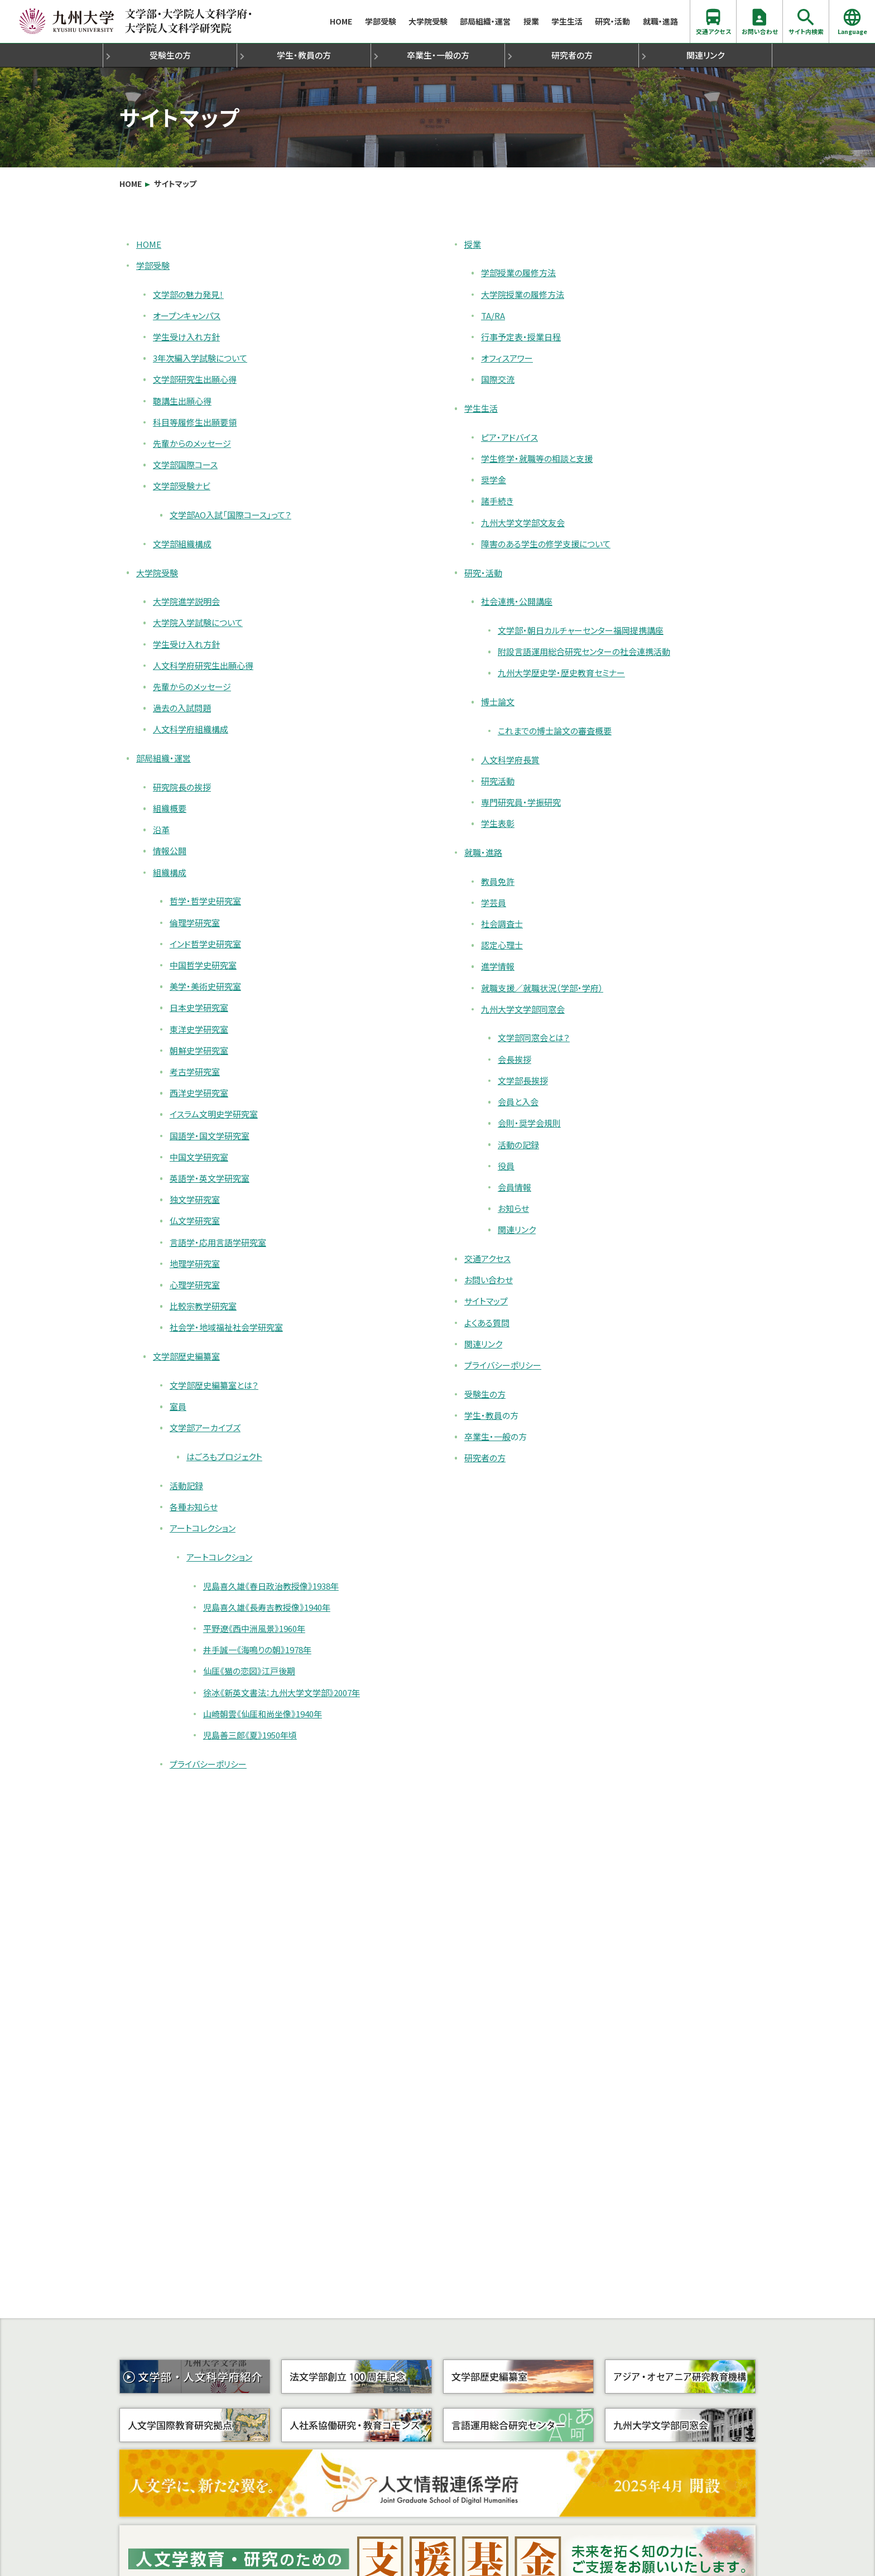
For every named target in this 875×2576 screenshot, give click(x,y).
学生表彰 (498, 823)
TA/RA (493, 315)
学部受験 (380, 21)
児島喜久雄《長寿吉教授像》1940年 (266, 1607)
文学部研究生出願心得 (195, 379)
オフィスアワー (507, 358)
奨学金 (493, 479)
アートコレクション (202, 1528)
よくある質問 (486, 1322)
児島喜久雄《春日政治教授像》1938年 (271, 1586)
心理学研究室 (195, 1285)
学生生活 (567, 21)
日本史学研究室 (199, 1007)
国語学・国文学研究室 (209, 1136)
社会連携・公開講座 (516, 601)
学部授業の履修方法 (518, 272)
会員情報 (514, 1187)
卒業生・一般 (438, 55)
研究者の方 (572, 55)
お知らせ (513, 1208)
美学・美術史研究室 (205, 986)
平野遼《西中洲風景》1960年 (254, 1628)
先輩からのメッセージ (192, 443)
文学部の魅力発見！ (188, 294)
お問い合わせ (760, 21)
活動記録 (186, 1485)
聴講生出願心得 (182, 401)
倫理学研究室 (195, 922)
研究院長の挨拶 (182, 787)
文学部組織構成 (182, 544)
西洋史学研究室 (199, 1093)
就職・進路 (660, 21)
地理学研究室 (195, 1263)
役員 (506, 1166)
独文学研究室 (195, 1199)
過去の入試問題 (182, 708)
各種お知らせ (194, 1507)
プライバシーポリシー (208, 1764)
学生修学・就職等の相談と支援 (537, 458)
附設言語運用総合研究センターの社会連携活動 (584, 651)
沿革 (161, 829)
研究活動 (498, 781)
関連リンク (705, 55)
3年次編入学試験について (200, 358)
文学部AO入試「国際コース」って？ (230, 515)
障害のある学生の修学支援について (545, 544)
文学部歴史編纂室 (186, 1356)
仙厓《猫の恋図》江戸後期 (249, 1671)
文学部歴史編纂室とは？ (214, 1385)
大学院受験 (428, 21)
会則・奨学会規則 (529, 1123)
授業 (531, 21)
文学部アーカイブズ (205, 1427)
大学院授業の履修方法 (522, 294)
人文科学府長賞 (510, 759)
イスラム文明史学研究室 (214, 1114)
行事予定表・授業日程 (521, 337)
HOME (341, 21)
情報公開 (169, 850)
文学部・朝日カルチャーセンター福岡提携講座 (581, 630)
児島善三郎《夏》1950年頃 (250, 1735)
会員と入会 (518, 1102)
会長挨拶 (514, 1059)
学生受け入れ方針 (186, 337)
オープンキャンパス (186, 315)
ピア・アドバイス (509, 437)
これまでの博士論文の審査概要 (555, 730)
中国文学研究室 (199, 1157)
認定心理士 (502, 945)
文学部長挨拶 (523, 1080)
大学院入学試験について (198, 622)
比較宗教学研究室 (203, 1306)
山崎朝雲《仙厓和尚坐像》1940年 (262, 1714)
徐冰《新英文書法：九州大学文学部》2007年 (281, 1692)
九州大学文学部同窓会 (523, 1009)
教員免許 (498, 881)
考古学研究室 (195, 1071)
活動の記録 (518, 1144)
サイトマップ (175, 184)
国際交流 (498, 379)
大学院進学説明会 (186, 601)
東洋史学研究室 (199, 1029)
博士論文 (498, 701)
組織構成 (169, 872)
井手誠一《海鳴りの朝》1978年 (257, 1649)
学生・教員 (304, 55)
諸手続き (497, 501)
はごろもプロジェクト (224, 1456)
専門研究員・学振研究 (521, 802)
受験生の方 (170, 55)
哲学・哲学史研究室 (205, 901)
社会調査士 (502, 924)
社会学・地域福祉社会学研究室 (226, 1327)
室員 (178, 1406)
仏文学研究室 (195, 1220)
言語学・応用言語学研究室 (218, 1242)
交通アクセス (713, 21)
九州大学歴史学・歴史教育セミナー (561, 672)
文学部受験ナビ (181, 486)
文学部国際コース (185, 464)
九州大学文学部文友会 (523, 522)
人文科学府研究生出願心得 (203, 665)
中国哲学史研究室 (203, 965)
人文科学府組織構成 (190, 729)
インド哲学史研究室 (205, 944)
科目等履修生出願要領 (195, 422)
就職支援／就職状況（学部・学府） (542, 988)
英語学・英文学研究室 (209, 1178)
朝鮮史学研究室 (199, 1050)
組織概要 (169, 808)
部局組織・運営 (485, 21)
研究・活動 (612, 21)
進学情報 (498, 966)
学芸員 (493, 902)
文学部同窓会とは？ (534, 1037)
